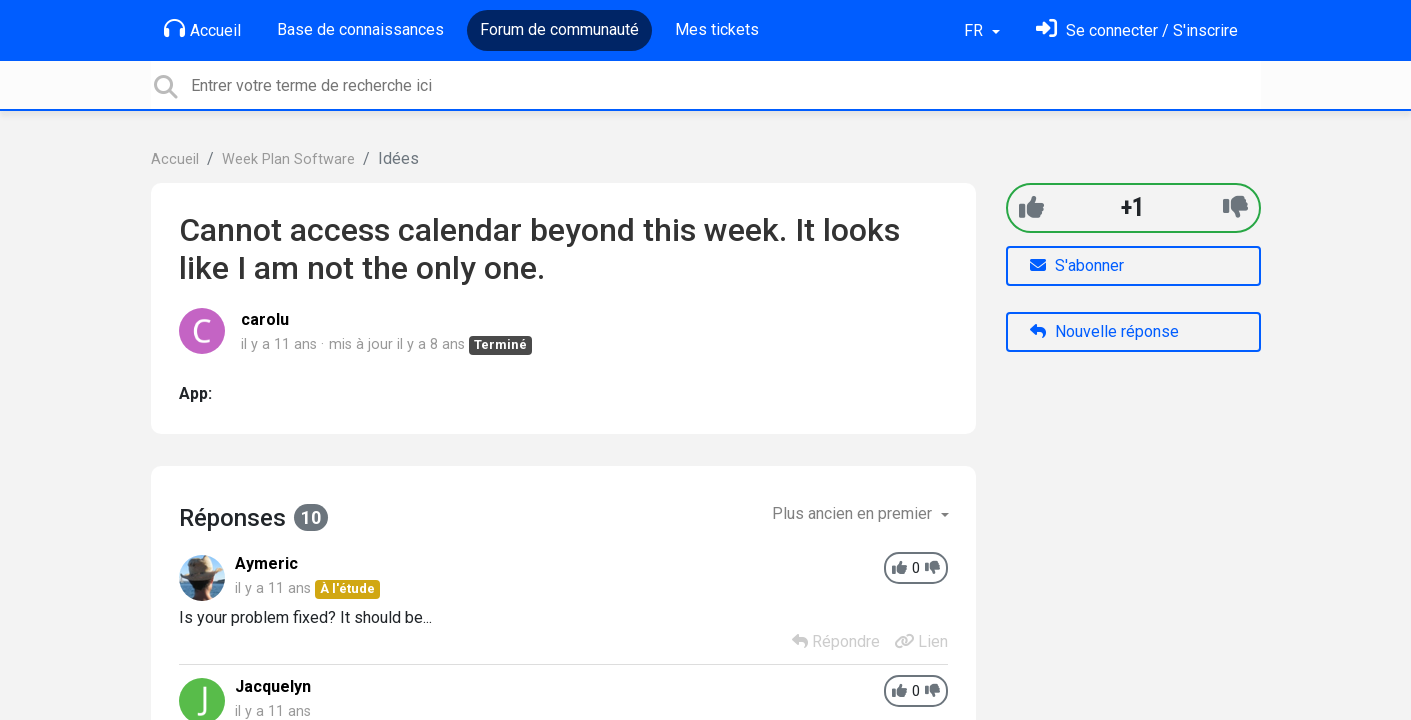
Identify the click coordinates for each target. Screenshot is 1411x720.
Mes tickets (717, 29)
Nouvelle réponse (1104, 331)
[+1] (1031, 207)
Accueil (202, 29)
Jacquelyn (273, 686)
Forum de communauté (559, 29)
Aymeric (266, 563)
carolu (265, 319)
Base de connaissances (360, 29)
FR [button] (975, 30)
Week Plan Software (288, 159)
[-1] (1235, 207)
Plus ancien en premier (854, 513)
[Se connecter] (1137, 30)
